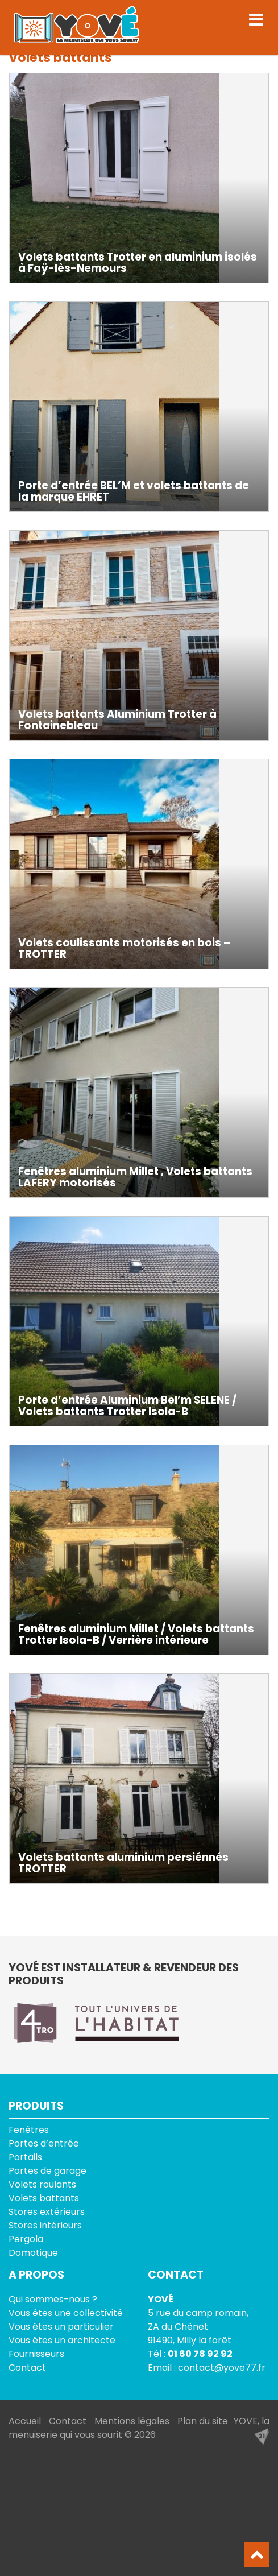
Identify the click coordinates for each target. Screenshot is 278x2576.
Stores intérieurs (45, 2225)
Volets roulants (42, 2184)
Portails (25, 2157)
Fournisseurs (36, 2353)
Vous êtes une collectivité (66, 2312)
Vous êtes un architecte (62, 2340)
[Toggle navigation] (256, 20)
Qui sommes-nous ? (53, 2299)
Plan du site (202, 2421)
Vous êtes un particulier (61, 2326)
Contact (27, 2367)
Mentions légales (131, 2421)
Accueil (25, 2421)
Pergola (26, 2239)
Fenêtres (29, 2129)
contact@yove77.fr (221, 2367)
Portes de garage (47, 2170)
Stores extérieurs (47, 2211)
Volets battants (44, 2198)
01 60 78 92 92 (200, 2353)
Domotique (33, 2252)
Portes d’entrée (44, 2143)
